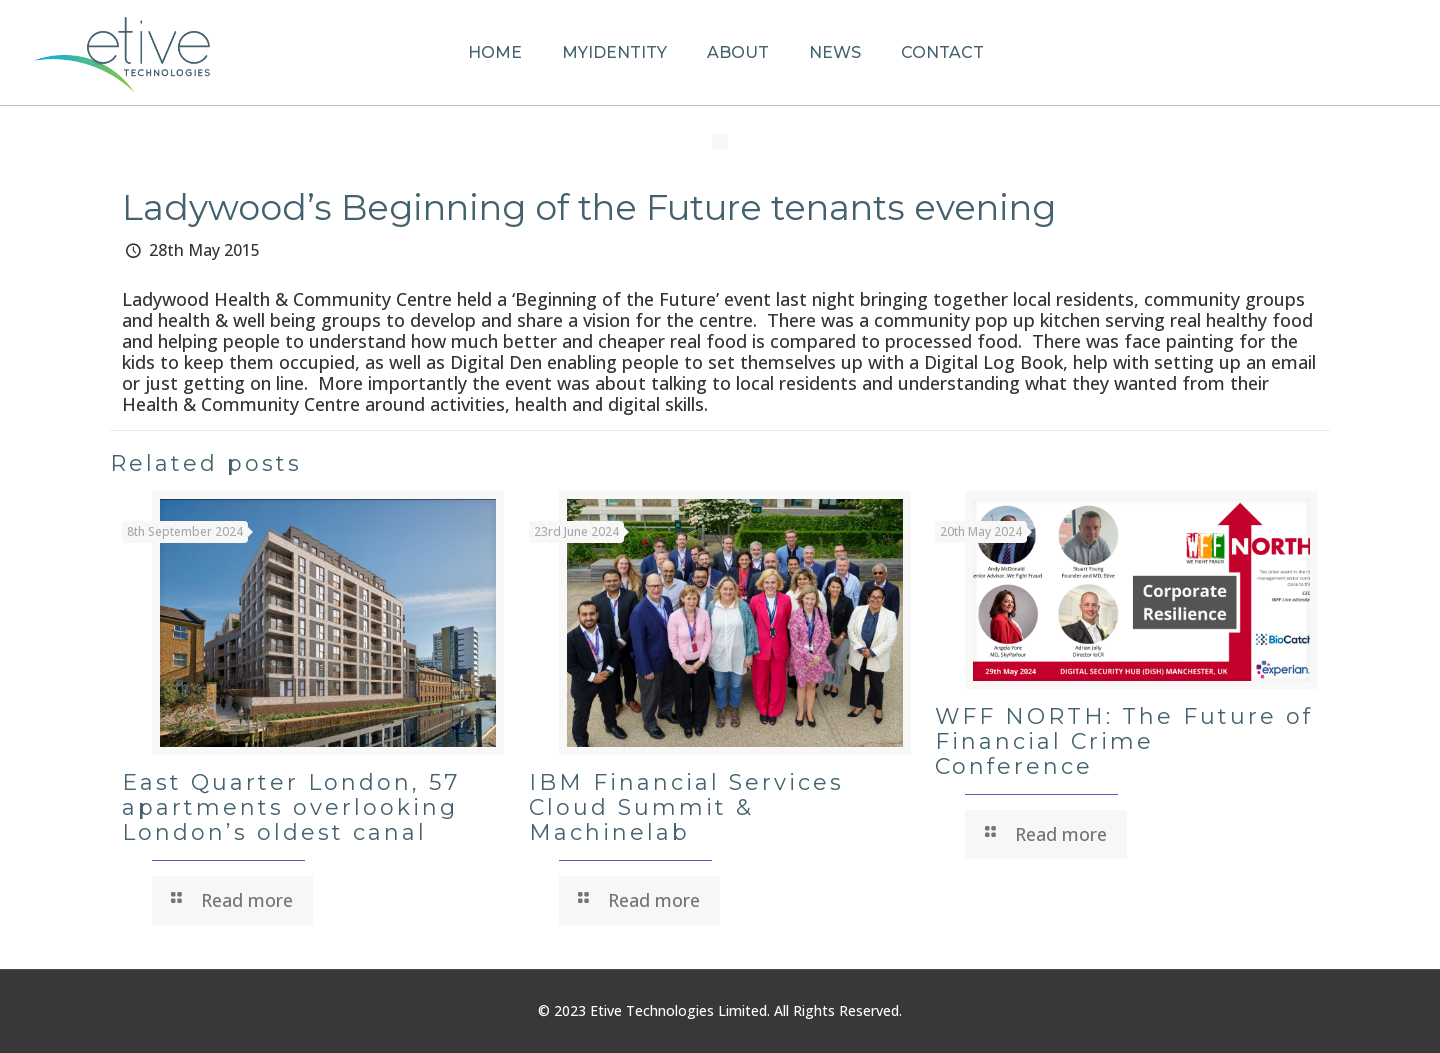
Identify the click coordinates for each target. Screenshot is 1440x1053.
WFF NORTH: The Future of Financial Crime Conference (1124, 741)
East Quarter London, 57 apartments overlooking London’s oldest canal (291, 807)
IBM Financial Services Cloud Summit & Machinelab (686, 807)
